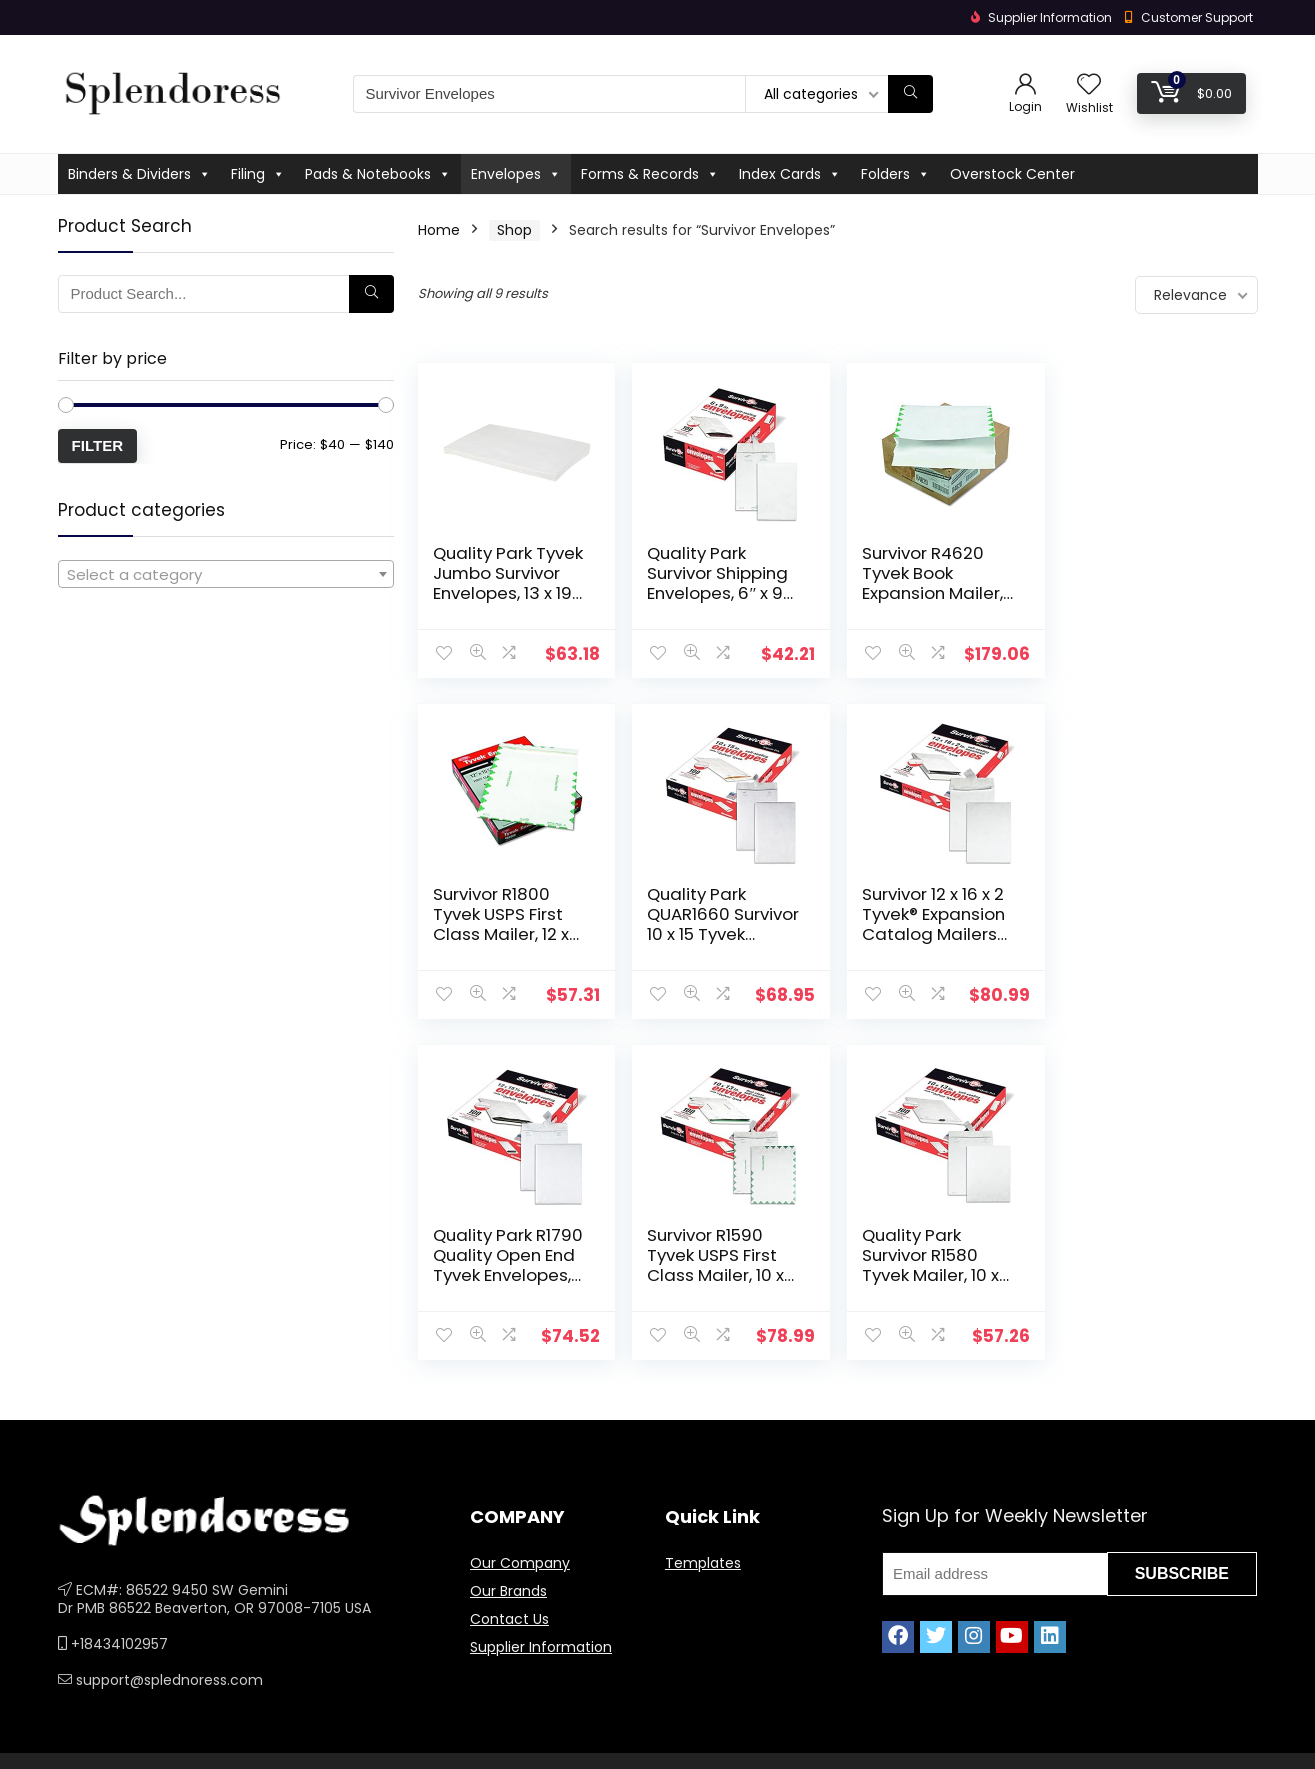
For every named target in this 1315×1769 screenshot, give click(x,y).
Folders (895, 174)
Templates (703, 1563)
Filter (98, 445)
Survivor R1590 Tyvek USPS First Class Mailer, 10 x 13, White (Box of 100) (1143, 934)
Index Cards (790, 174)
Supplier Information (541, 1647)
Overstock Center (1012, 174)
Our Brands (508, 1591)
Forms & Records (650, 174)
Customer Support (1197, 17)
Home (439, 230)
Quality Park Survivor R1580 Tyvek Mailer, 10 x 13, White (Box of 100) (501, 1275)
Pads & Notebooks (378, 174)
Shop (514, 230)
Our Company (520, 1563)
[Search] (910, 94)
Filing (258, 174)
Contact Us (509, 1619)
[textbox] (226, 575)
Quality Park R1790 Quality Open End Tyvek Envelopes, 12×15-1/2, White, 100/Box (936, 934)
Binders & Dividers (139, 174)
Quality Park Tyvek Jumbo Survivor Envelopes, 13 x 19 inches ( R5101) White (508, 593)
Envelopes (516, 174)
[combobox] (226, 574)
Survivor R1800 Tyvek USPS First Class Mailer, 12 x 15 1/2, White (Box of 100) (1144, 593)
